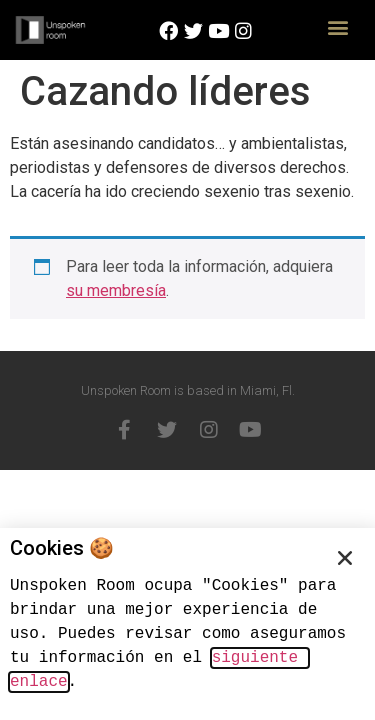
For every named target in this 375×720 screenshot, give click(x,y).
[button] (337, 26)
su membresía (116, 290)
